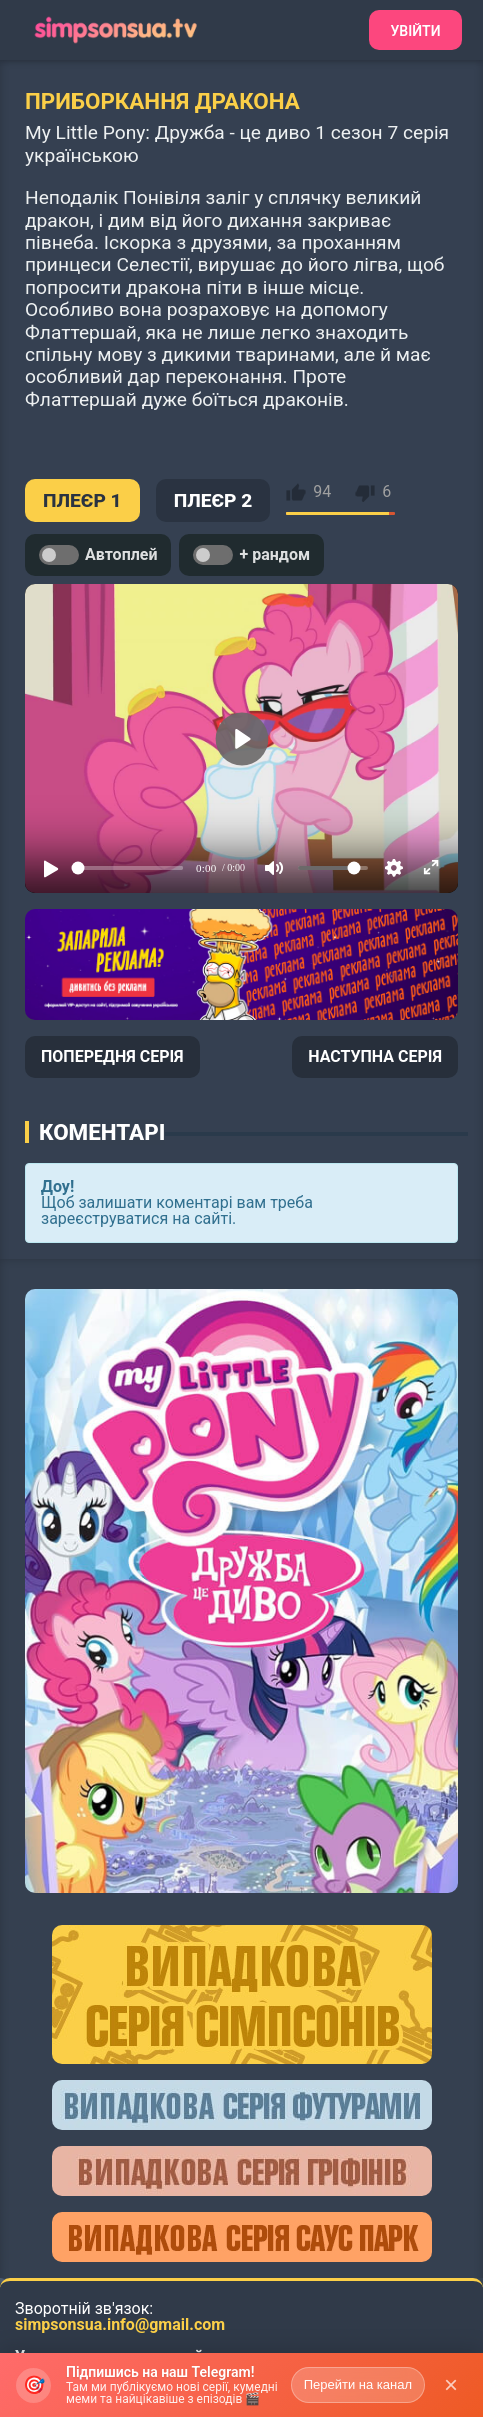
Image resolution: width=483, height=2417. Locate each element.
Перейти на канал (358, 2384)
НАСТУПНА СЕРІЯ (375, 1056)
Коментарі (102, 1132)
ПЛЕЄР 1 (82, 500)
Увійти (415, 31)
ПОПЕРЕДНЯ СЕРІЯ (112, 1056)
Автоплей (98, 555)
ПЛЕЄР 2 (213, 500)
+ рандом (251, 555)
